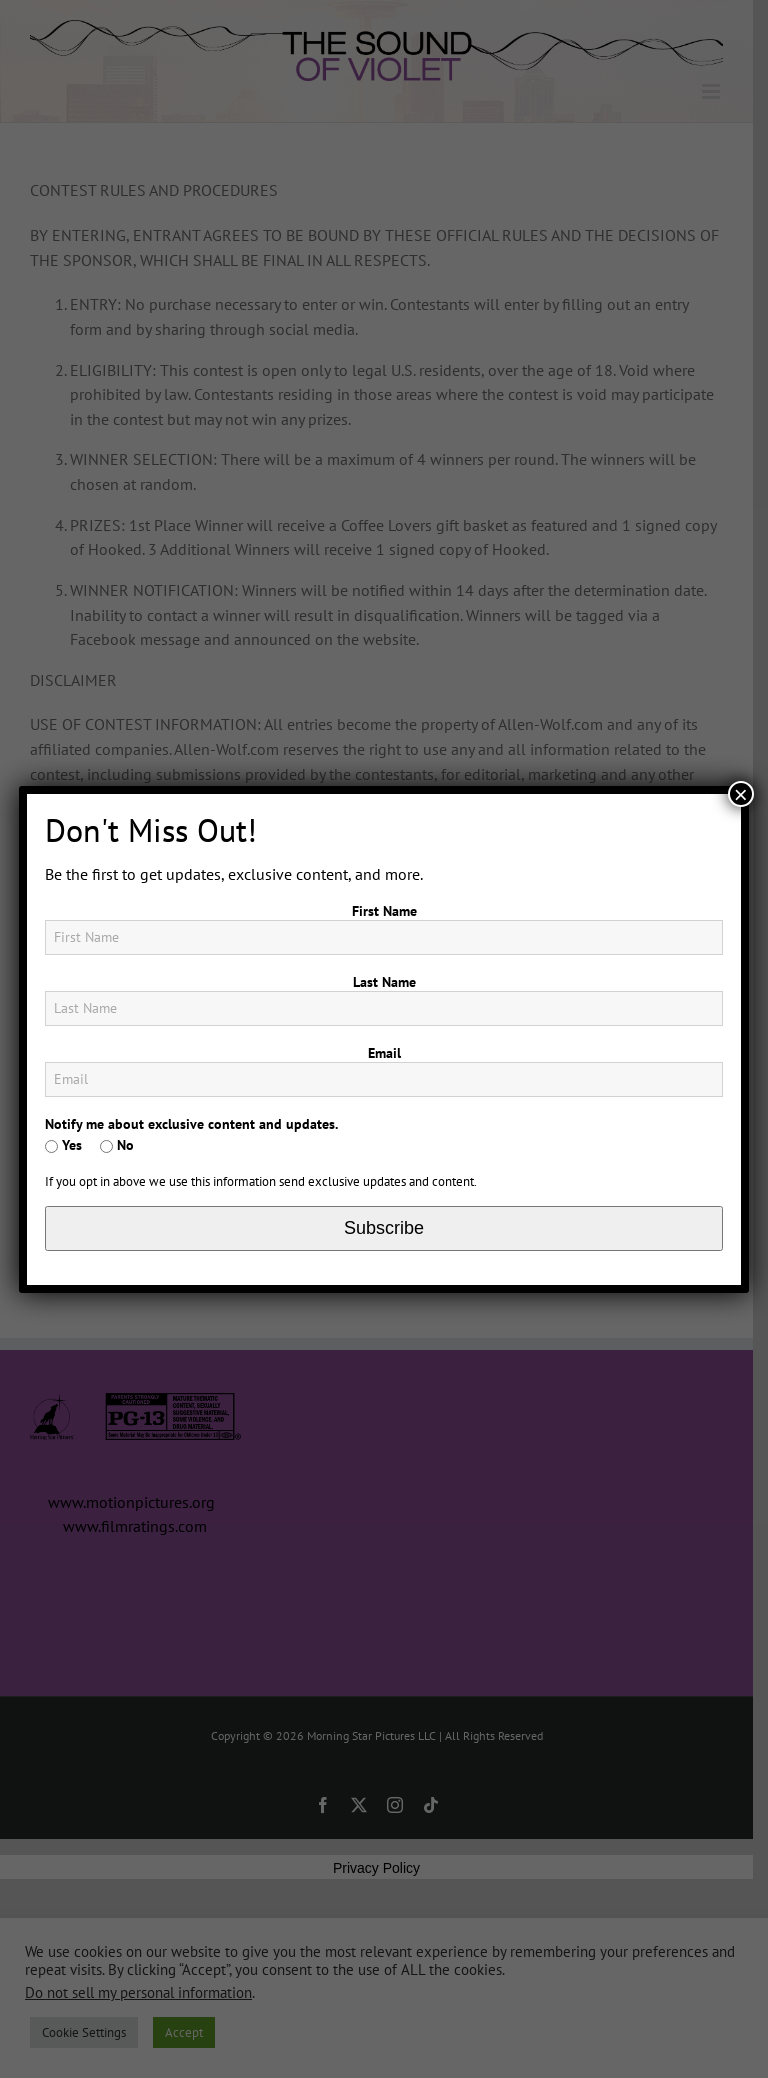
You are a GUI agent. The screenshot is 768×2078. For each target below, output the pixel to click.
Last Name (384, 982)
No (117, 1145)
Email (384, 1053)
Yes (63, 1145)
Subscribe (384, 1228)
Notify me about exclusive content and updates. (191, 1124)
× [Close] (741, 794)
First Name (384, 911)
